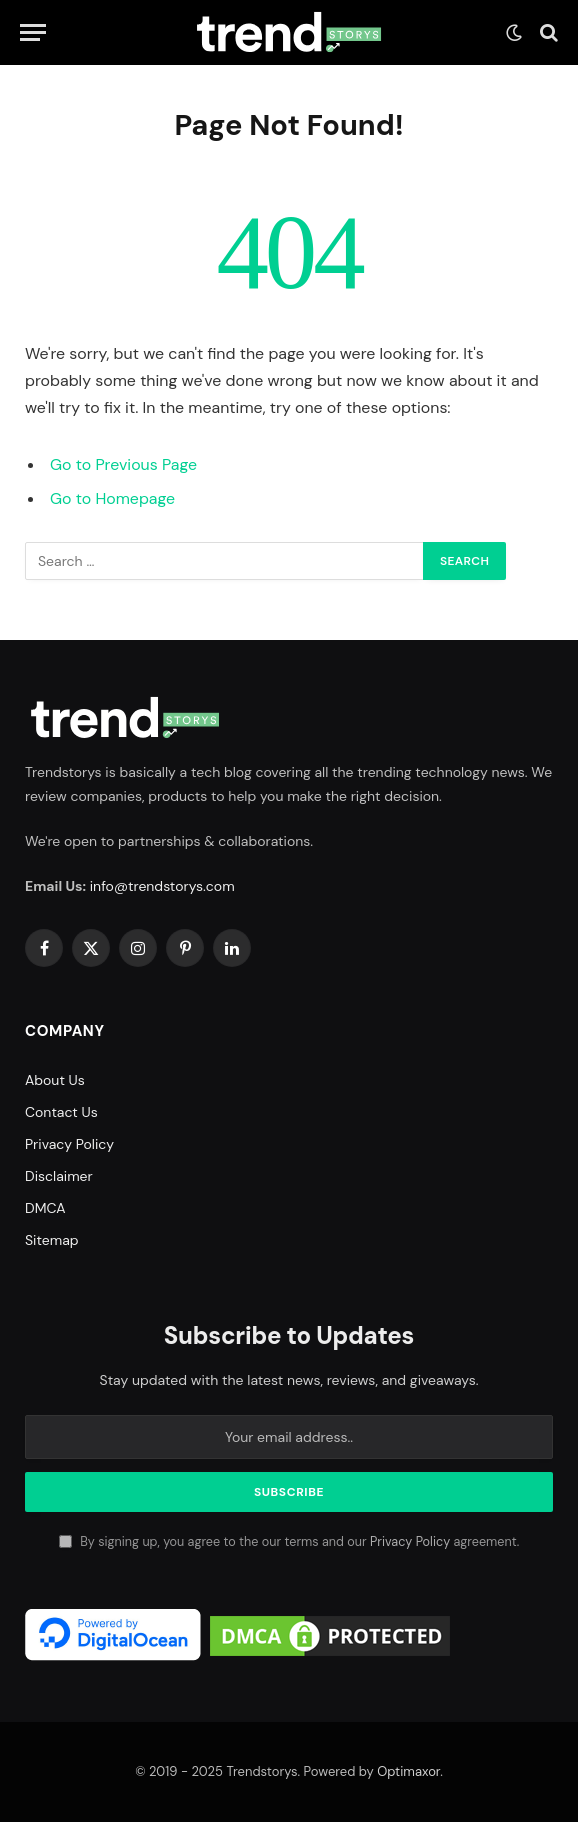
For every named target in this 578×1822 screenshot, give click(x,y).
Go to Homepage (112, 498)
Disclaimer (59, 1176)
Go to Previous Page (123, 464)
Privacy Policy (69, 1144)
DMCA (45, 1208)
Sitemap (52, 1240)
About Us (55, 1080)
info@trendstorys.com (162, 886)
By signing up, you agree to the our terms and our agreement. (289, 1542)
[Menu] (33, 32)
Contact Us (61, 1112)
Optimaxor (408, 1771)
